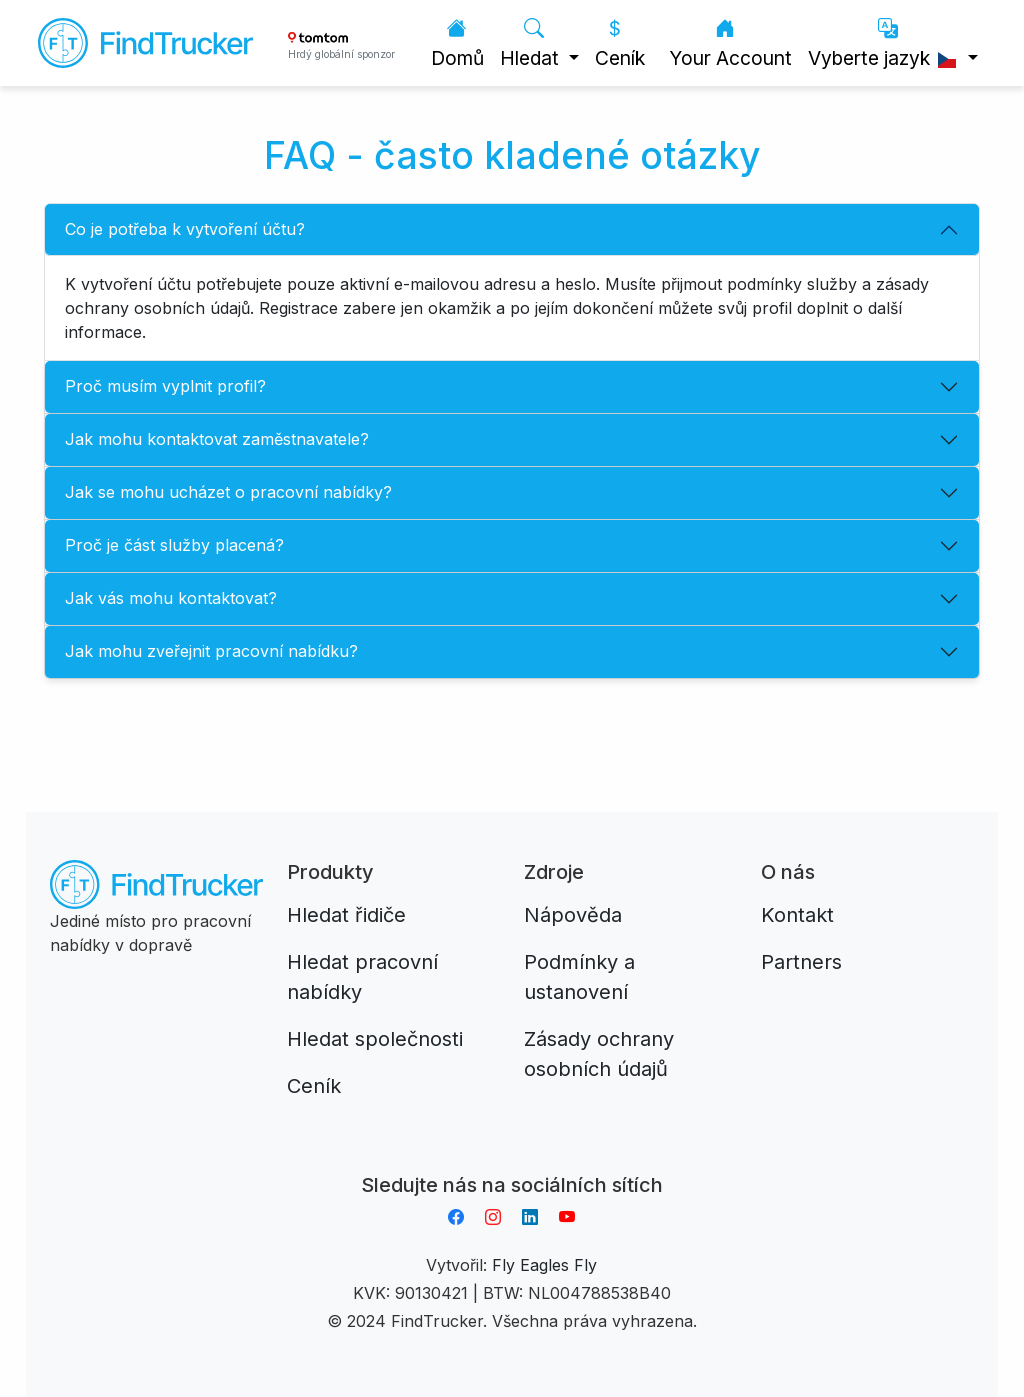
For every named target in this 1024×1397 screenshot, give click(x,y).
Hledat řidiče (346, 915)
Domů (457, 43)
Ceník (620, 43)
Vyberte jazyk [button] (886, 43)
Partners (801, 962)
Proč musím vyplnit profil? (165, 386)
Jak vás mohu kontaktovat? (171, 598)
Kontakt (797, 915)
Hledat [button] (532, 43)
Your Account (730, 43)
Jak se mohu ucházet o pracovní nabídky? (228, 492)
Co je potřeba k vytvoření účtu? (185, 229)
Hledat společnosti (375, 1039)
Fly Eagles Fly (544, 1265)
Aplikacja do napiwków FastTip (512, 1161)
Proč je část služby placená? (174, 545)
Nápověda (573, 915)
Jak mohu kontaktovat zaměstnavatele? (217, 439)
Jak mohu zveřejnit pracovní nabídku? (211, 651)
